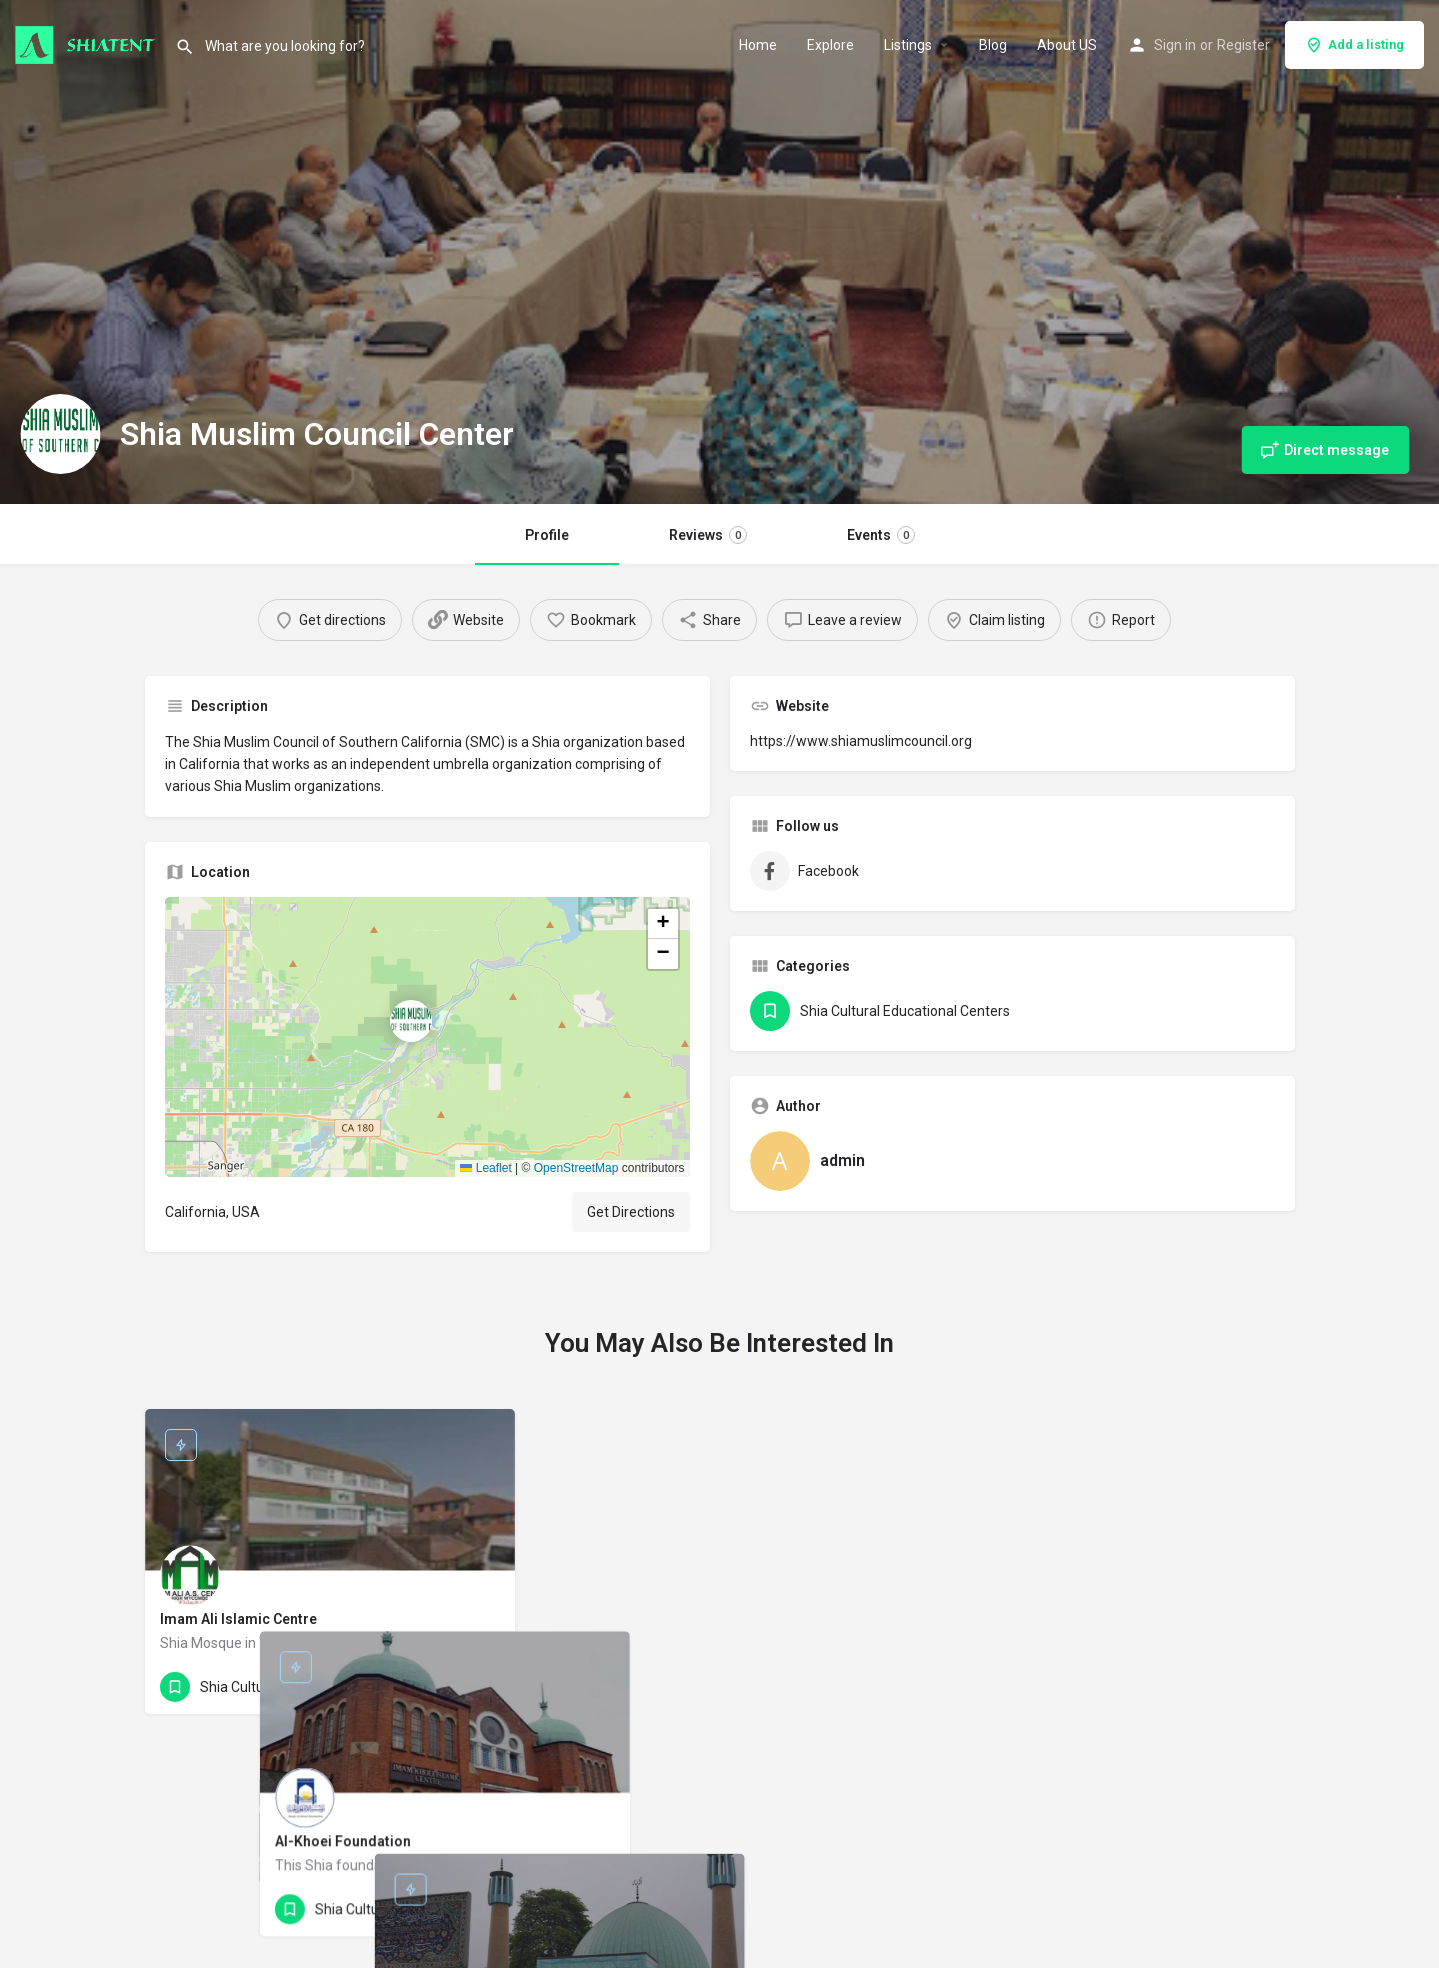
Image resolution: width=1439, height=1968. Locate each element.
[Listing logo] (60, 434)
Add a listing (1354, 45)
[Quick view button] (445, 1687)
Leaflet (485, 1168)
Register (1243, 45)
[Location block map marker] (411, 1021)
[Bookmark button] (484, 1687)
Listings (908, 45)
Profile (547, 535)
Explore (830, 45)
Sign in (1175, 45)
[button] (427, 1037)
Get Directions (631, 1212)
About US (1067, 45)
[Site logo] (87, 43)
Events (881, 535)
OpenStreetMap (576, 1168)
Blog (993, 45)
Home (758, 45)
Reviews (708, 535)
